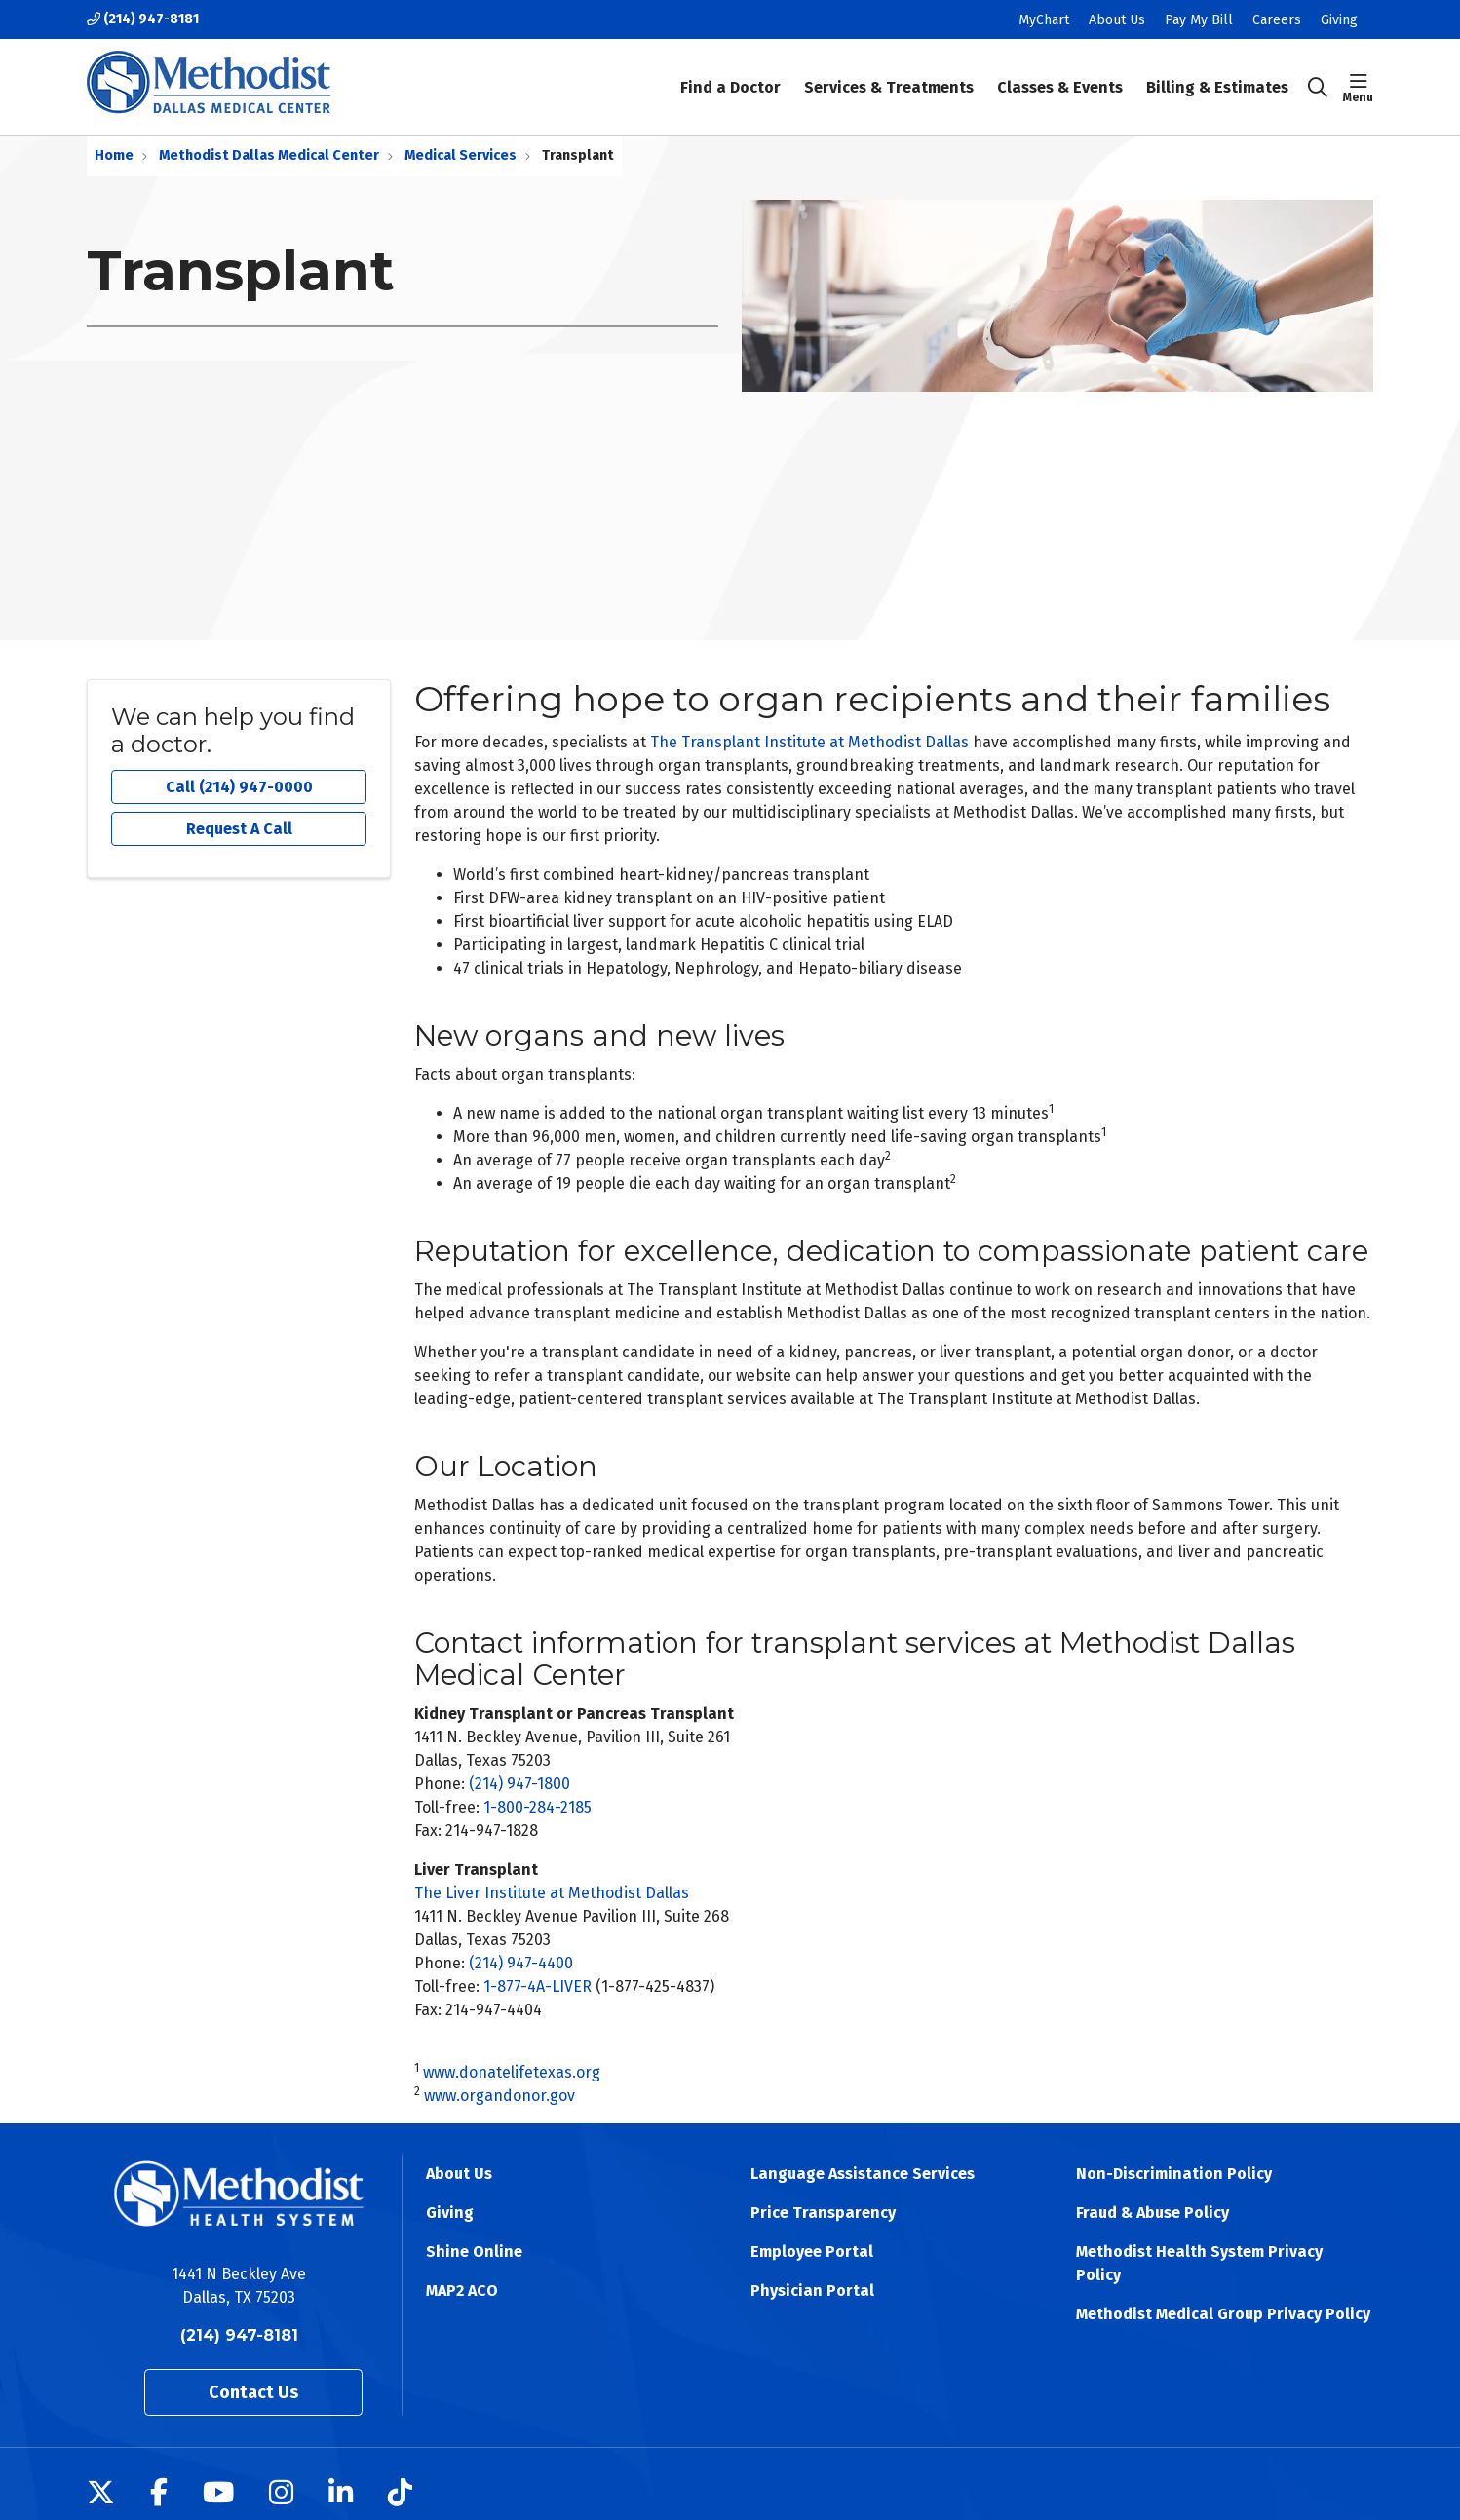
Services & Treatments (888, 73)
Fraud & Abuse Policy (1152, 2212)
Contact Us (253, 2392)
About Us (1117, 20)
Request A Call (239, 829)
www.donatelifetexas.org (511, 2072)
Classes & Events (1059, 73)
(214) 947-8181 (143, 19)
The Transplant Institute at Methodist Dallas (809, 742)
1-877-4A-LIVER (537, 1986)
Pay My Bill (1199, 20)
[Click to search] (1317, 87)
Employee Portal (811, 2251)
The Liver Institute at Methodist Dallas (551, 1893)
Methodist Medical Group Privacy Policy (1223, 2314)
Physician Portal (812, 2290)
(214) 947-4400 (521, 1963)
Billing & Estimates (1217, 73)
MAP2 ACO (462, 2290)
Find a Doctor (730, 73)
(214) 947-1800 (519, 1784)
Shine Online (474, 2251)
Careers (1276, 20)
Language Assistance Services (862, 2173)
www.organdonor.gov (499, 2095)
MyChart (1043, 20)
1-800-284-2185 (537, 1807)
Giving (1339, 20)
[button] (1358, 87)
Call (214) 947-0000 (239, 787)
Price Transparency (823, 2212)
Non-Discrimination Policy (1174, 2173)
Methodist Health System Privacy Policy (1199, 2263)
